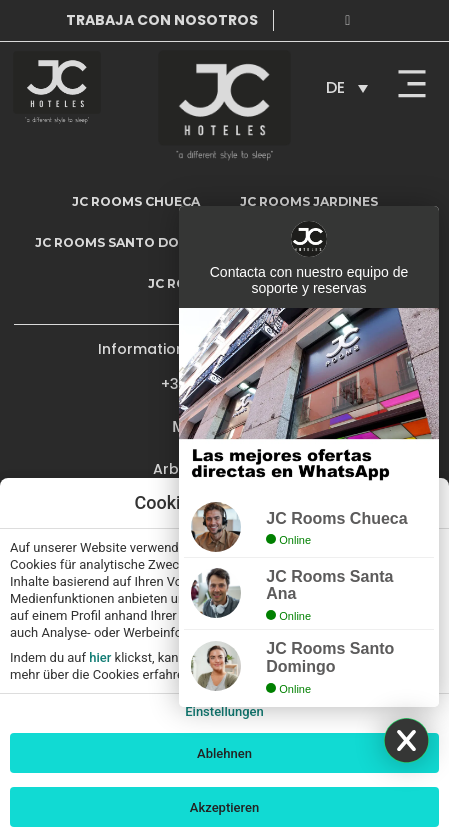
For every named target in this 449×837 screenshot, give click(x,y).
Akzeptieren (224, 807)
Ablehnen (224, 753)
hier (100, 657)
